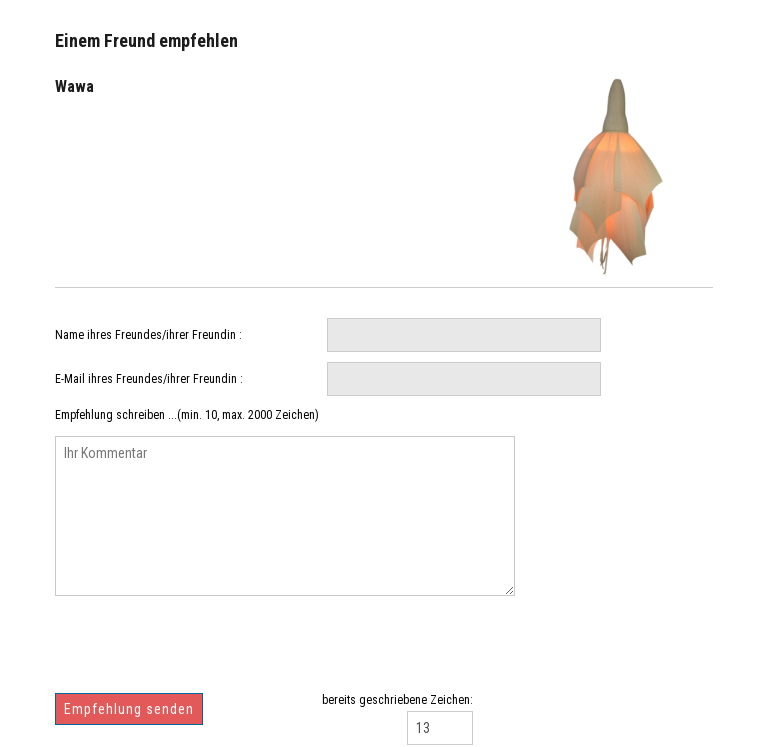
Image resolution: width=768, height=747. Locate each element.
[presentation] (207, 652)
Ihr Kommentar (285, 516)
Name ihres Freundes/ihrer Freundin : (148, 335)
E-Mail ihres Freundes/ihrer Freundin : (149, 379)
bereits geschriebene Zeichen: (397, 700)
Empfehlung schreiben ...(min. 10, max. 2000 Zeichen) (187, 415)
